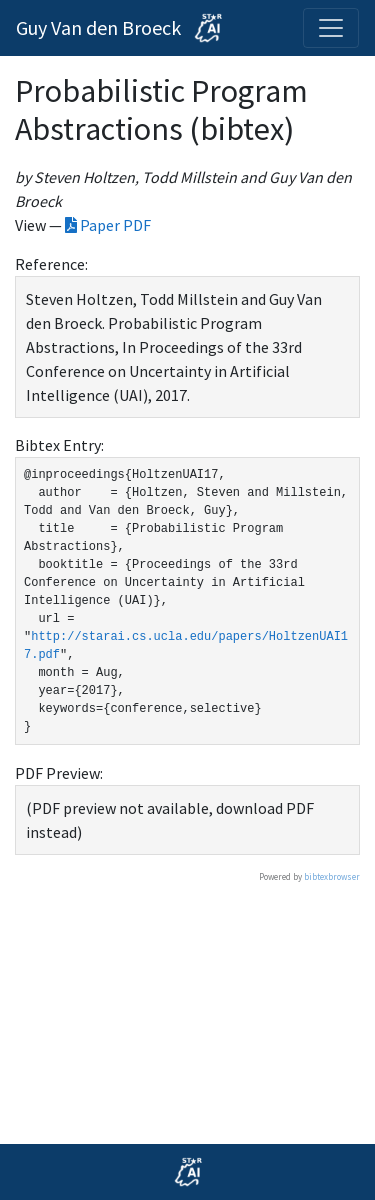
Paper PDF (108, 225)
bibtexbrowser (332, 876)
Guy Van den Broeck (123, 28)
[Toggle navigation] (331, 28)
